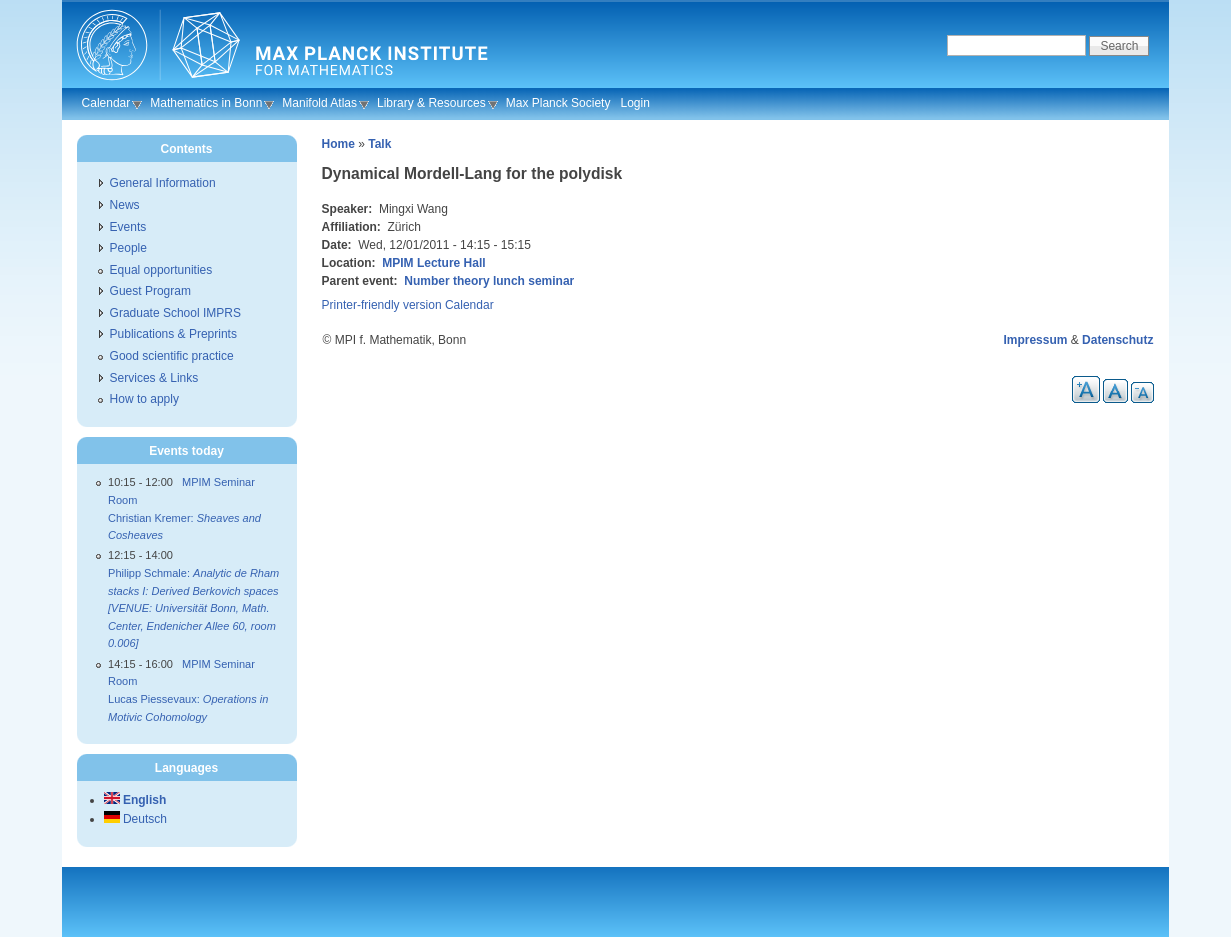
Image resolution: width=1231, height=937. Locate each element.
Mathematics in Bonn (206, 103)
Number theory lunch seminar (489, 281)
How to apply (144, 399)
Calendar (106, 103)
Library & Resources (431, 103)
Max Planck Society (558, 103)
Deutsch (135, 819)
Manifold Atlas (319, 103)
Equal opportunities (161, 270)
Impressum (1035, 340)
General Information (163, 183)
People (128, 248)
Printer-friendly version (382, 305)
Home (338, 144)
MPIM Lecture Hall (433, 263)
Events (128, 227)
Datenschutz (1117, 340)
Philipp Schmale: (193, 608)
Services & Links (154, 378)
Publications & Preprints (173, 334)
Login (634, 103)
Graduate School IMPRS (175, 313)
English (135, 800)
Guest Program (150, 291)
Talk (379, 144)
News (125, 205)
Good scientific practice (172, 356)
